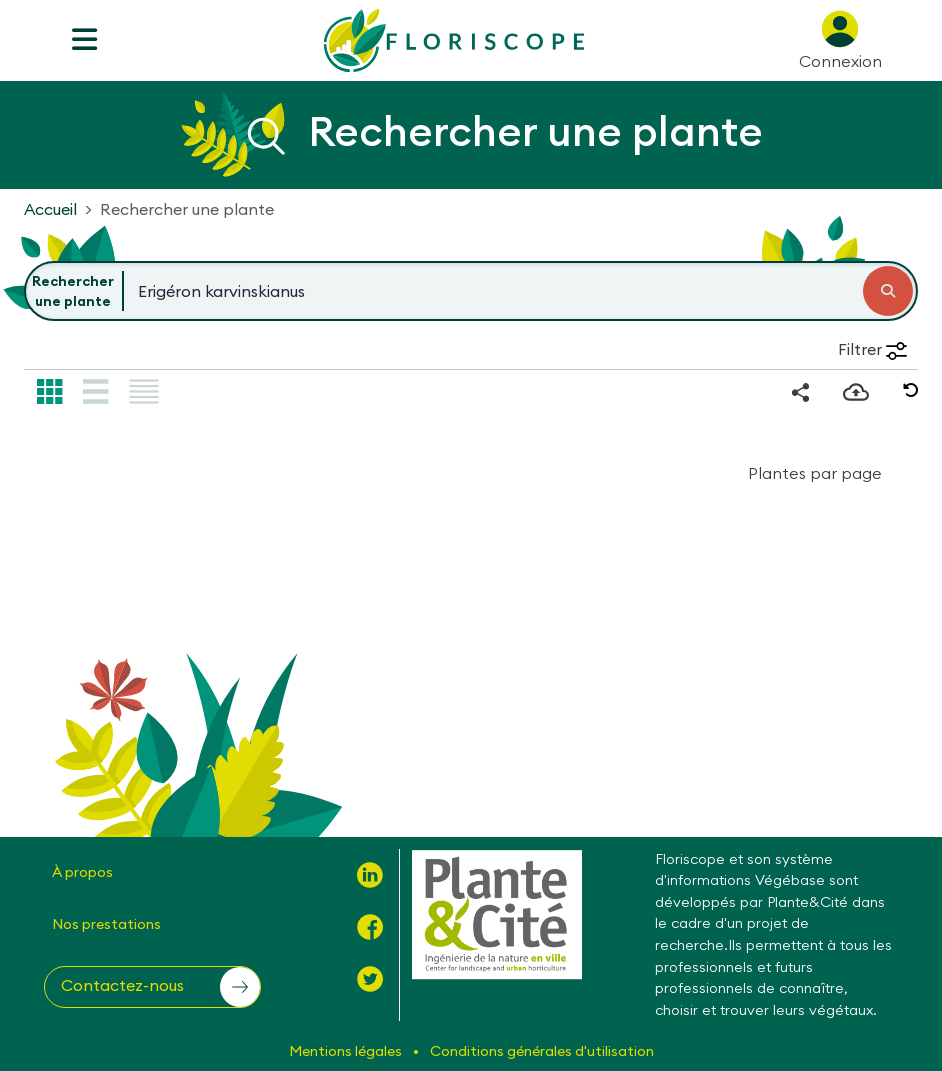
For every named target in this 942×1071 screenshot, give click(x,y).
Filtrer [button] (872, 349)
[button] (911, 390)
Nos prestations (106, 924)
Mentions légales (347, 1051)
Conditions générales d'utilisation (542, 1051)
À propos (82, 872)
